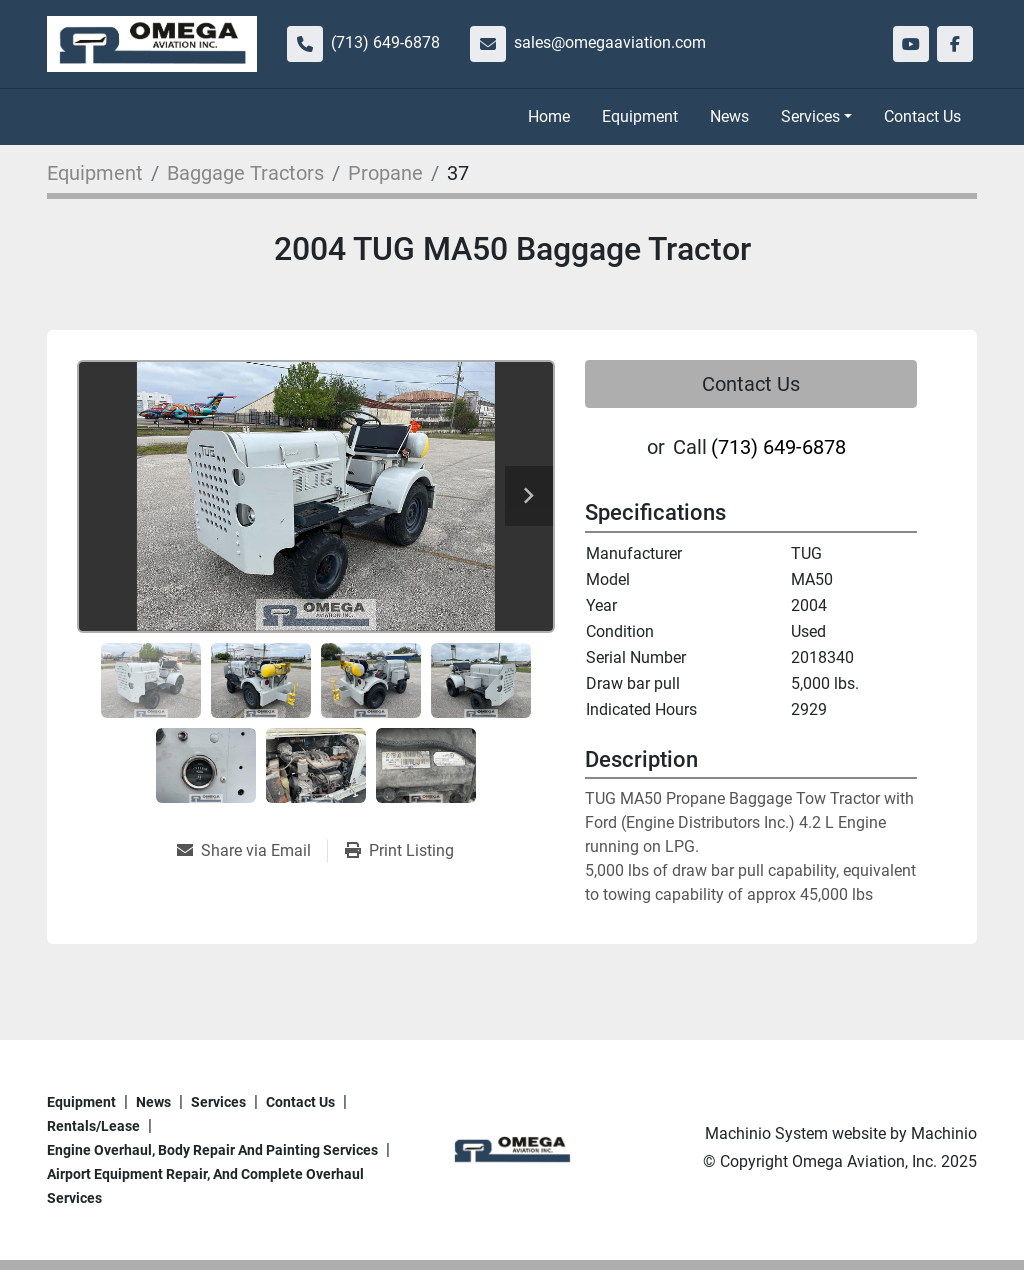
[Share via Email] (252, 851)
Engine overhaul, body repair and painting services (212, 1150)
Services (810, 116)
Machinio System (766, 1133)
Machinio (944, 1133)
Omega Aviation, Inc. (864, 1161)
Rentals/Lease (93, 1126)
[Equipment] (95, 173)
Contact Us (922, 116)
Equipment (640, 116)
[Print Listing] (399, 851)
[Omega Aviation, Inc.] (512, 1148)
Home (549, 116)
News (729, 116)
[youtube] (911, 44)
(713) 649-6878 (385, 42)
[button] (816, 117)
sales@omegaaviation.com (610, 42)
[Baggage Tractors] (245, 173)
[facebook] (955, 44)
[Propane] (385, 173)
